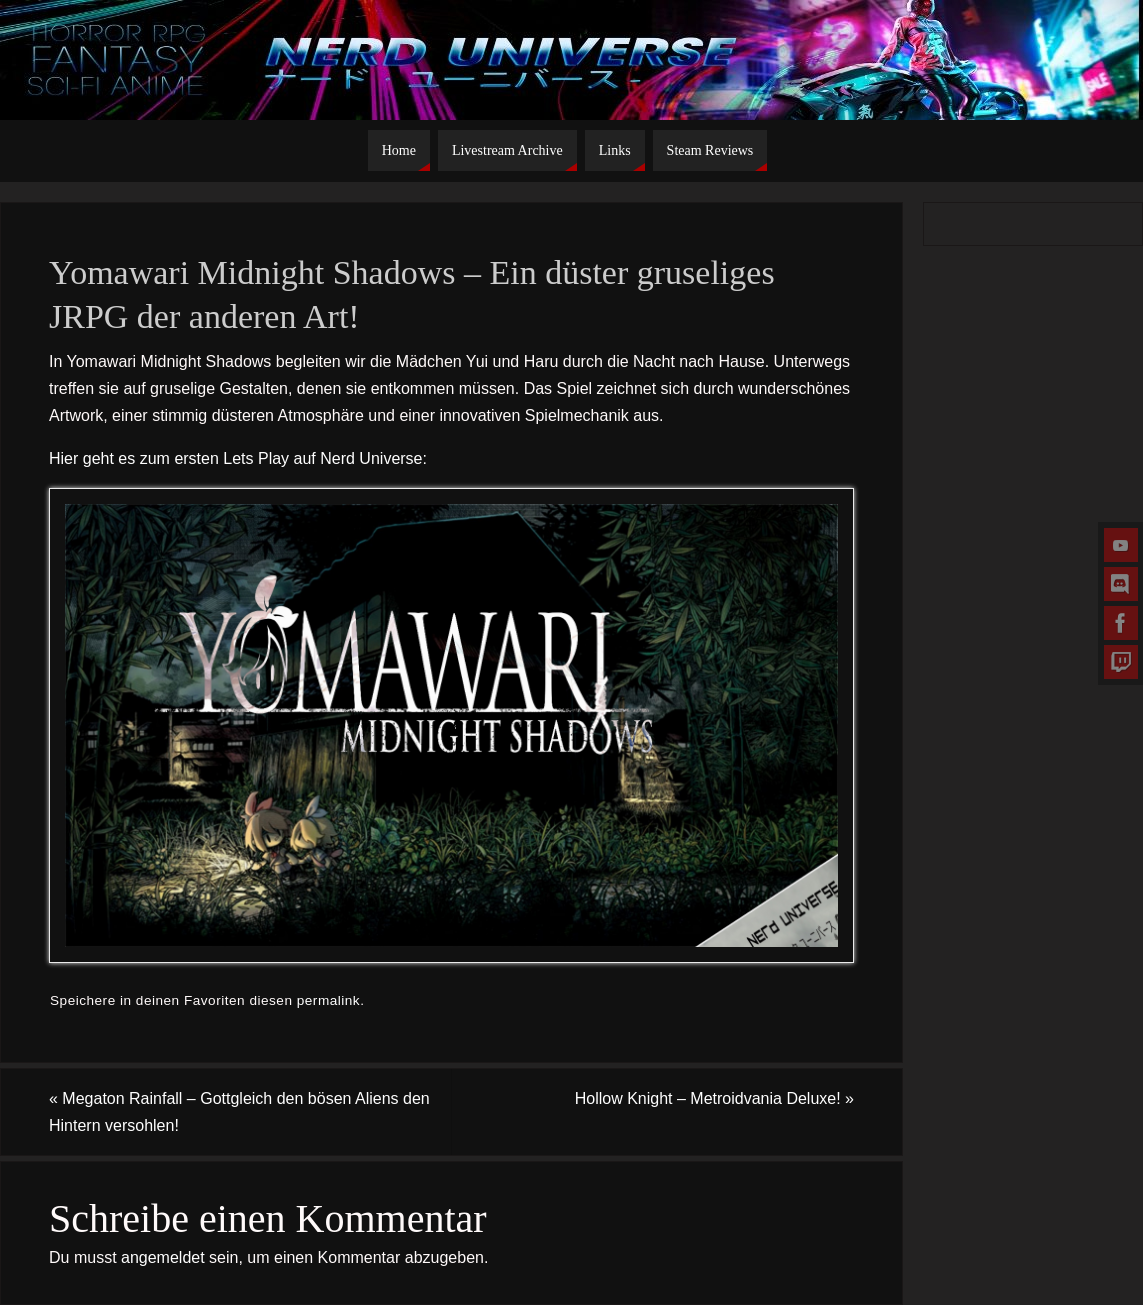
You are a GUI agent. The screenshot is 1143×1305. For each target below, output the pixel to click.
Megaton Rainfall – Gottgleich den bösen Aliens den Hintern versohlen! (239, 1112)
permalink (328, 1000)
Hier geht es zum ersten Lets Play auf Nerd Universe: (238, 458)
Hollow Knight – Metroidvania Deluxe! (714, 1098)
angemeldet (163, 1257)
